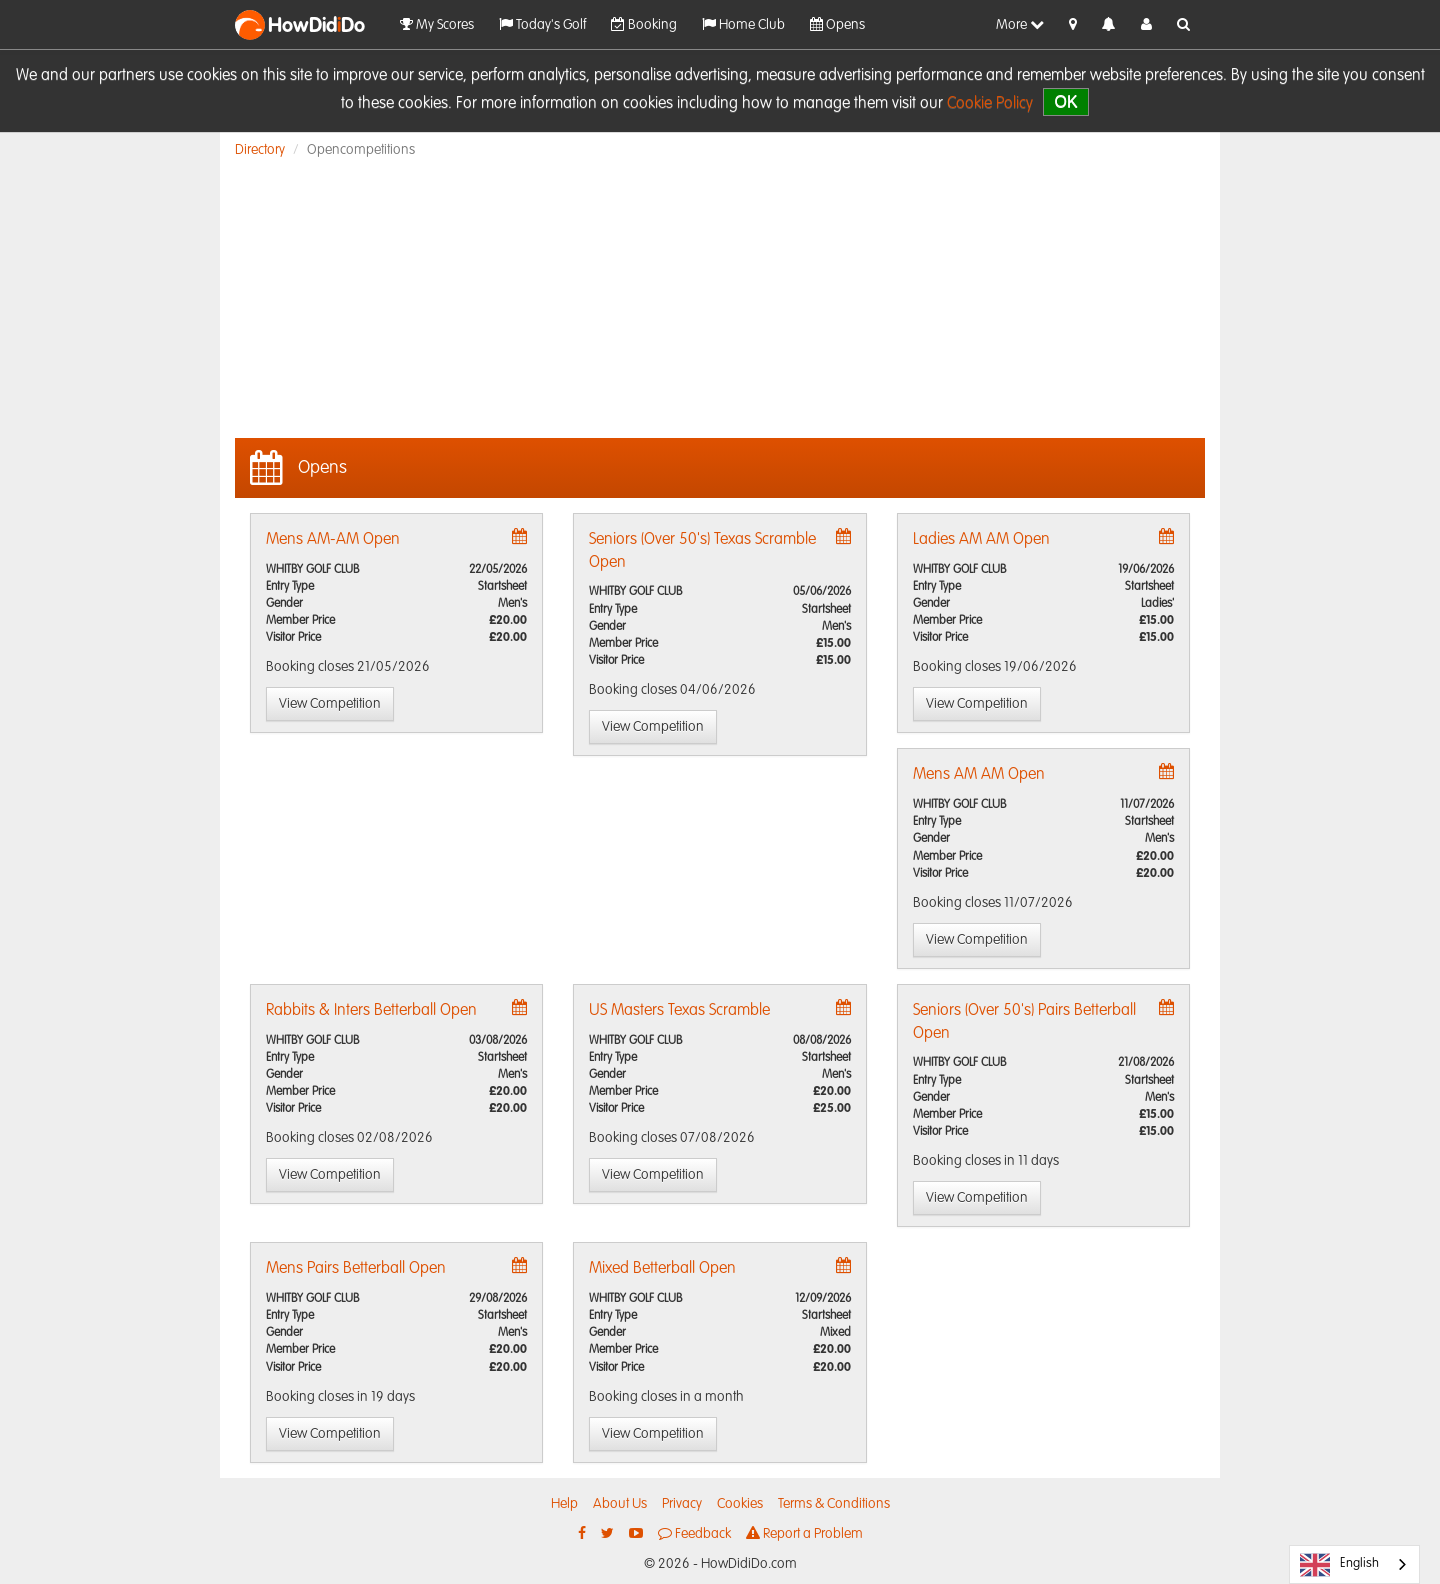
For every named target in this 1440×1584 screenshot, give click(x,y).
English (1339, 1565)
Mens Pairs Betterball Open (356, 1269)
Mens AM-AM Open (333, 540)
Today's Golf (542, 24)
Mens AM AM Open (979, 775)
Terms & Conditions (834, 1504)
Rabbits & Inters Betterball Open (371, 1011)
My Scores (437, 24)
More (1020, 24)
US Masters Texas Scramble (679, 1011)
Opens (837, 24)
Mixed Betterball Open (662, 1269)
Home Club (743, 24)
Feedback (694, 1533)
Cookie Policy (990, 104)
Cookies (740, 1504)
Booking (644, 24)
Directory (260, 150)
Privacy (682, 1504)
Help (564, 1504)
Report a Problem (804, 1533)
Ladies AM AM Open (981, 540)
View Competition (330, 704)
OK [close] (1065, 101)
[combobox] (1354, 1564)
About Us (620, 1504)
